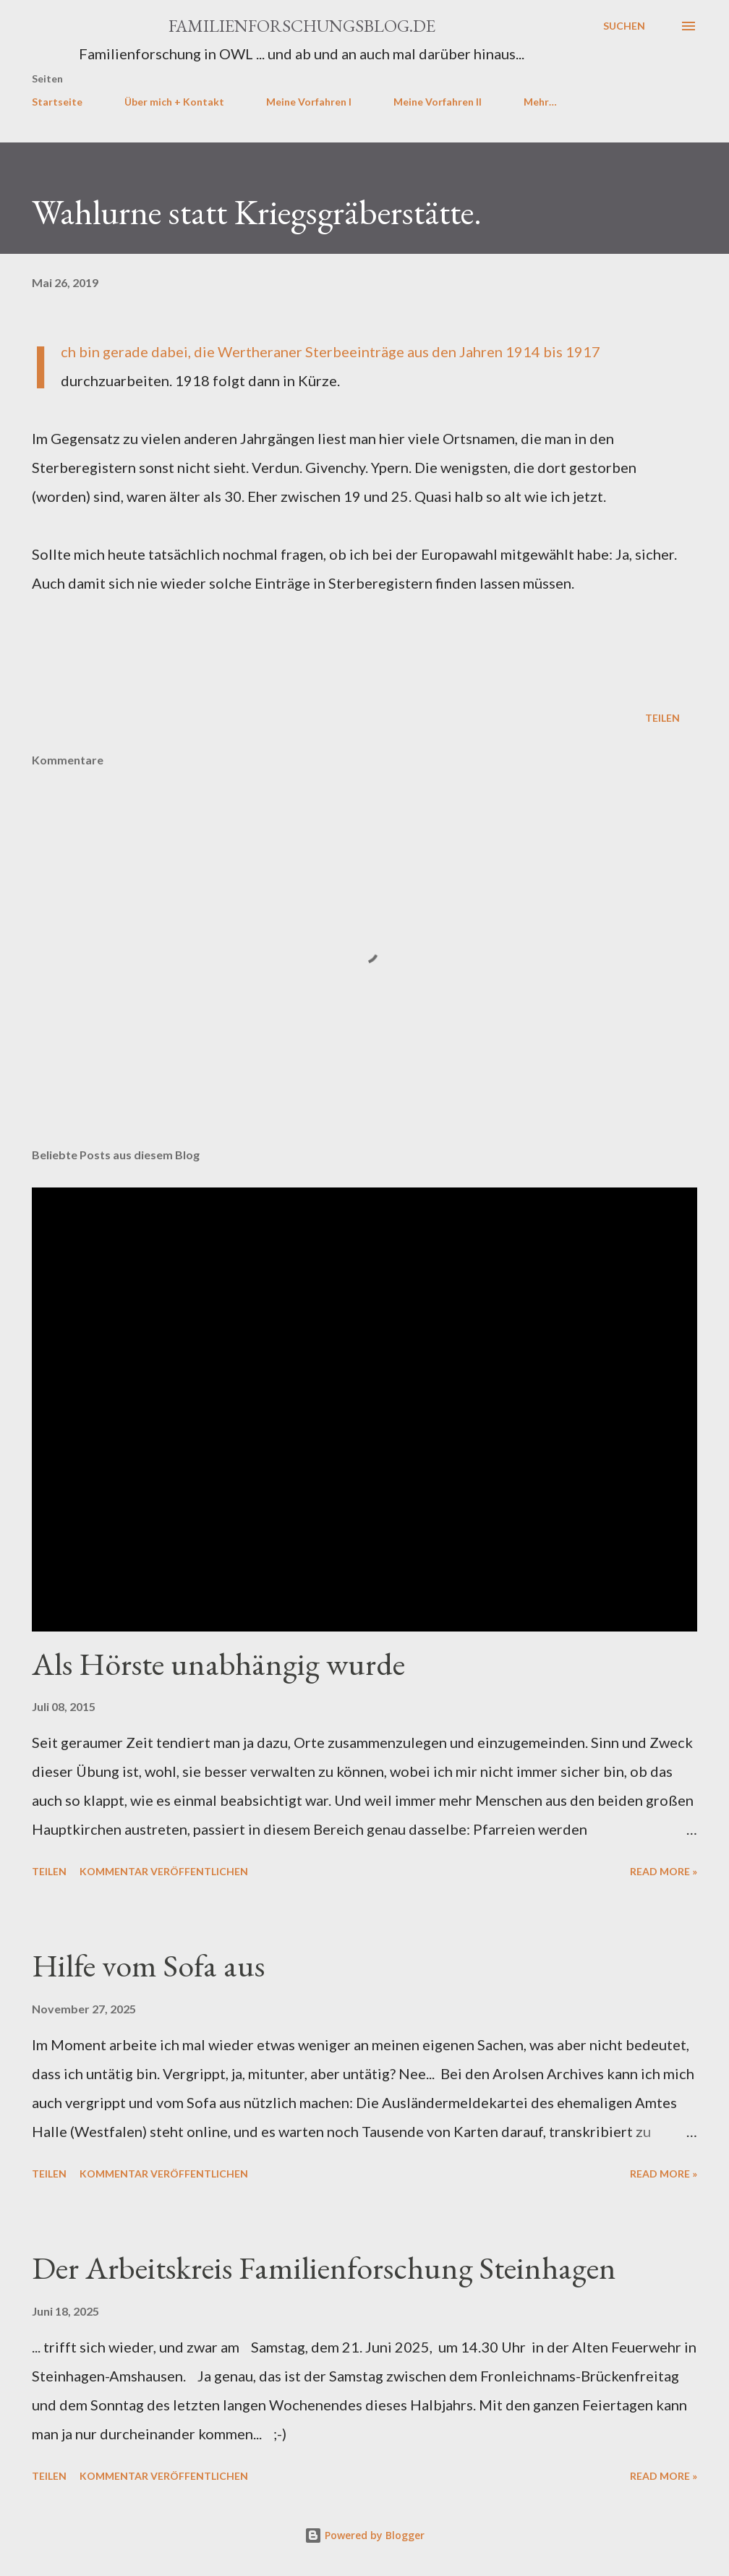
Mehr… (540, 101)
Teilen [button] (662, 718)
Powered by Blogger (364, 2535)
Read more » (663, 1871)
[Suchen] (624, 26)
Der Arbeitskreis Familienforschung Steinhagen (324, 2267)
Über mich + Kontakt (174, 101)
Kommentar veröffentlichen (164, 1871)
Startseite (57, 101)
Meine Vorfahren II (437, 101)
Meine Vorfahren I (308, 101)
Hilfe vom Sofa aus (148, 1965)
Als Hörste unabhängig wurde (218, 1663)
